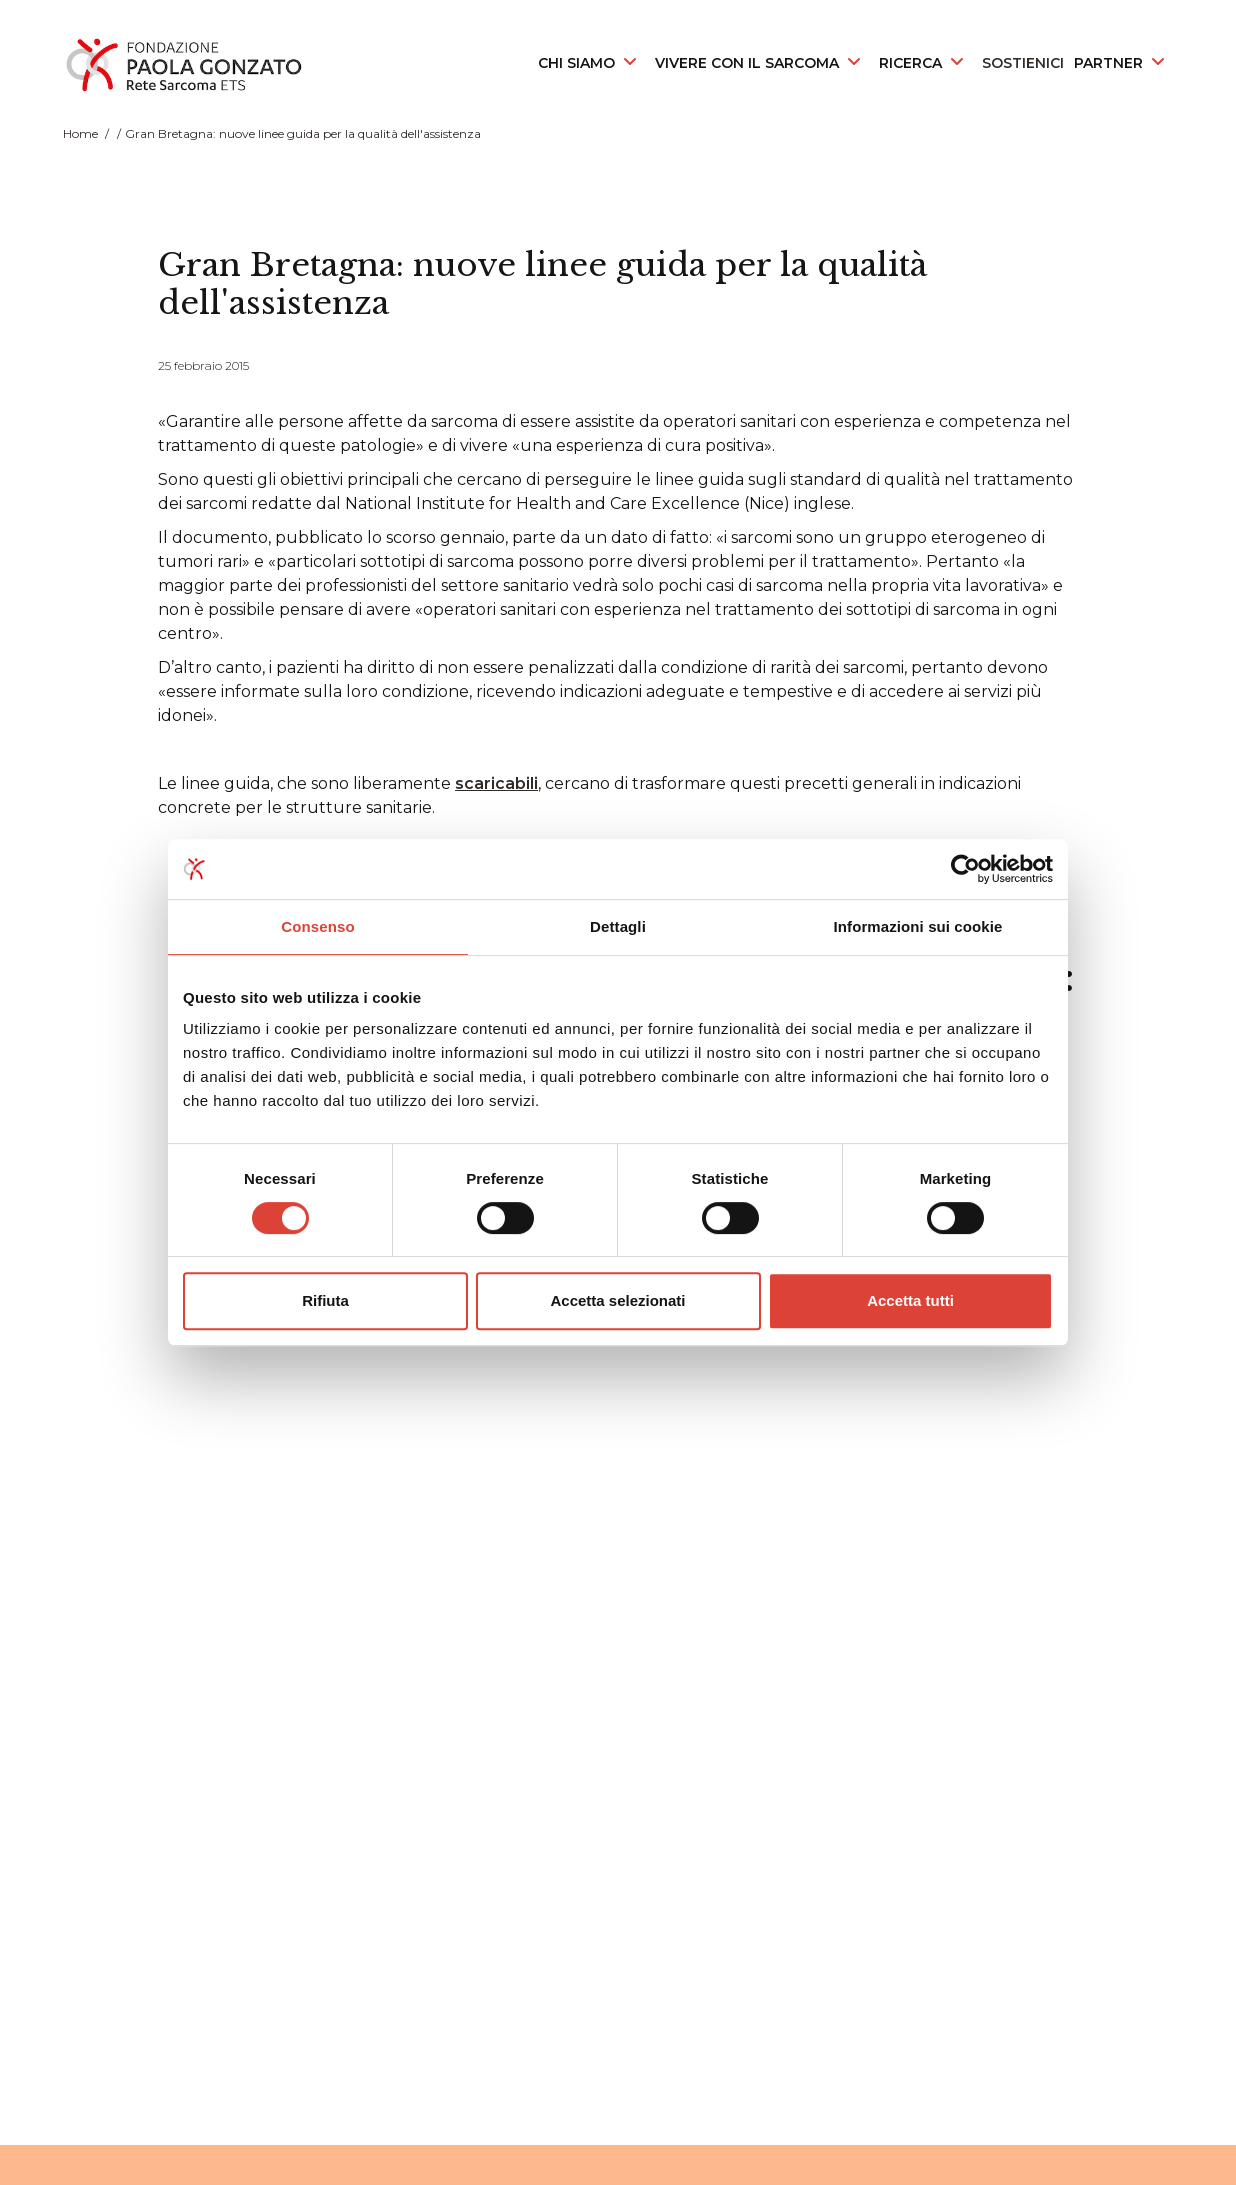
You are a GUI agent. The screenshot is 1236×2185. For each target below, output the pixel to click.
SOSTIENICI (1023, 63)
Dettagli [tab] (618, 926)
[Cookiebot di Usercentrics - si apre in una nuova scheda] (965, 869)
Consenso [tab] (317, 926)
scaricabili (496, 783)
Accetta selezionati (617, 1300)
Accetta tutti (910, 1300)
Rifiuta (325, 1300)
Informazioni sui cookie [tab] (918, 926)
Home (80, 133)
